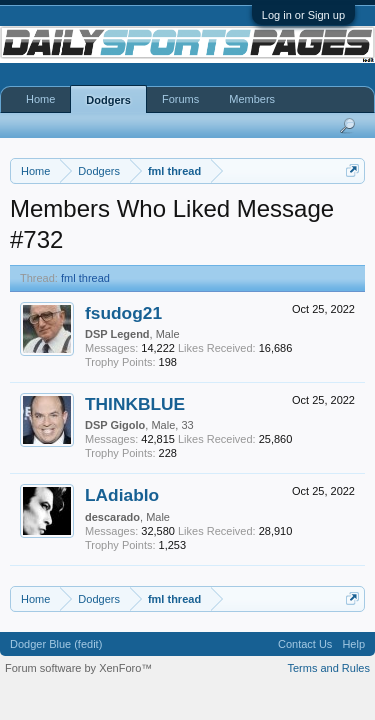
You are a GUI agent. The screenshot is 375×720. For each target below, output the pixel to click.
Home (40, 99)
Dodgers (108, 100)
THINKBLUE (135, 404)
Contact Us (305, 644)
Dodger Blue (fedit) (56, 644)
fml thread (85, 278)
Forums (180, 99)
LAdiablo (122, 495)
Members (252, 99)
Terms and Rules (328, 668)
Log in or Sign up (303, 15)
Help (353, 644)
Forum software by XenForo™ (78, 668)
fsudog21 (123, 313)
